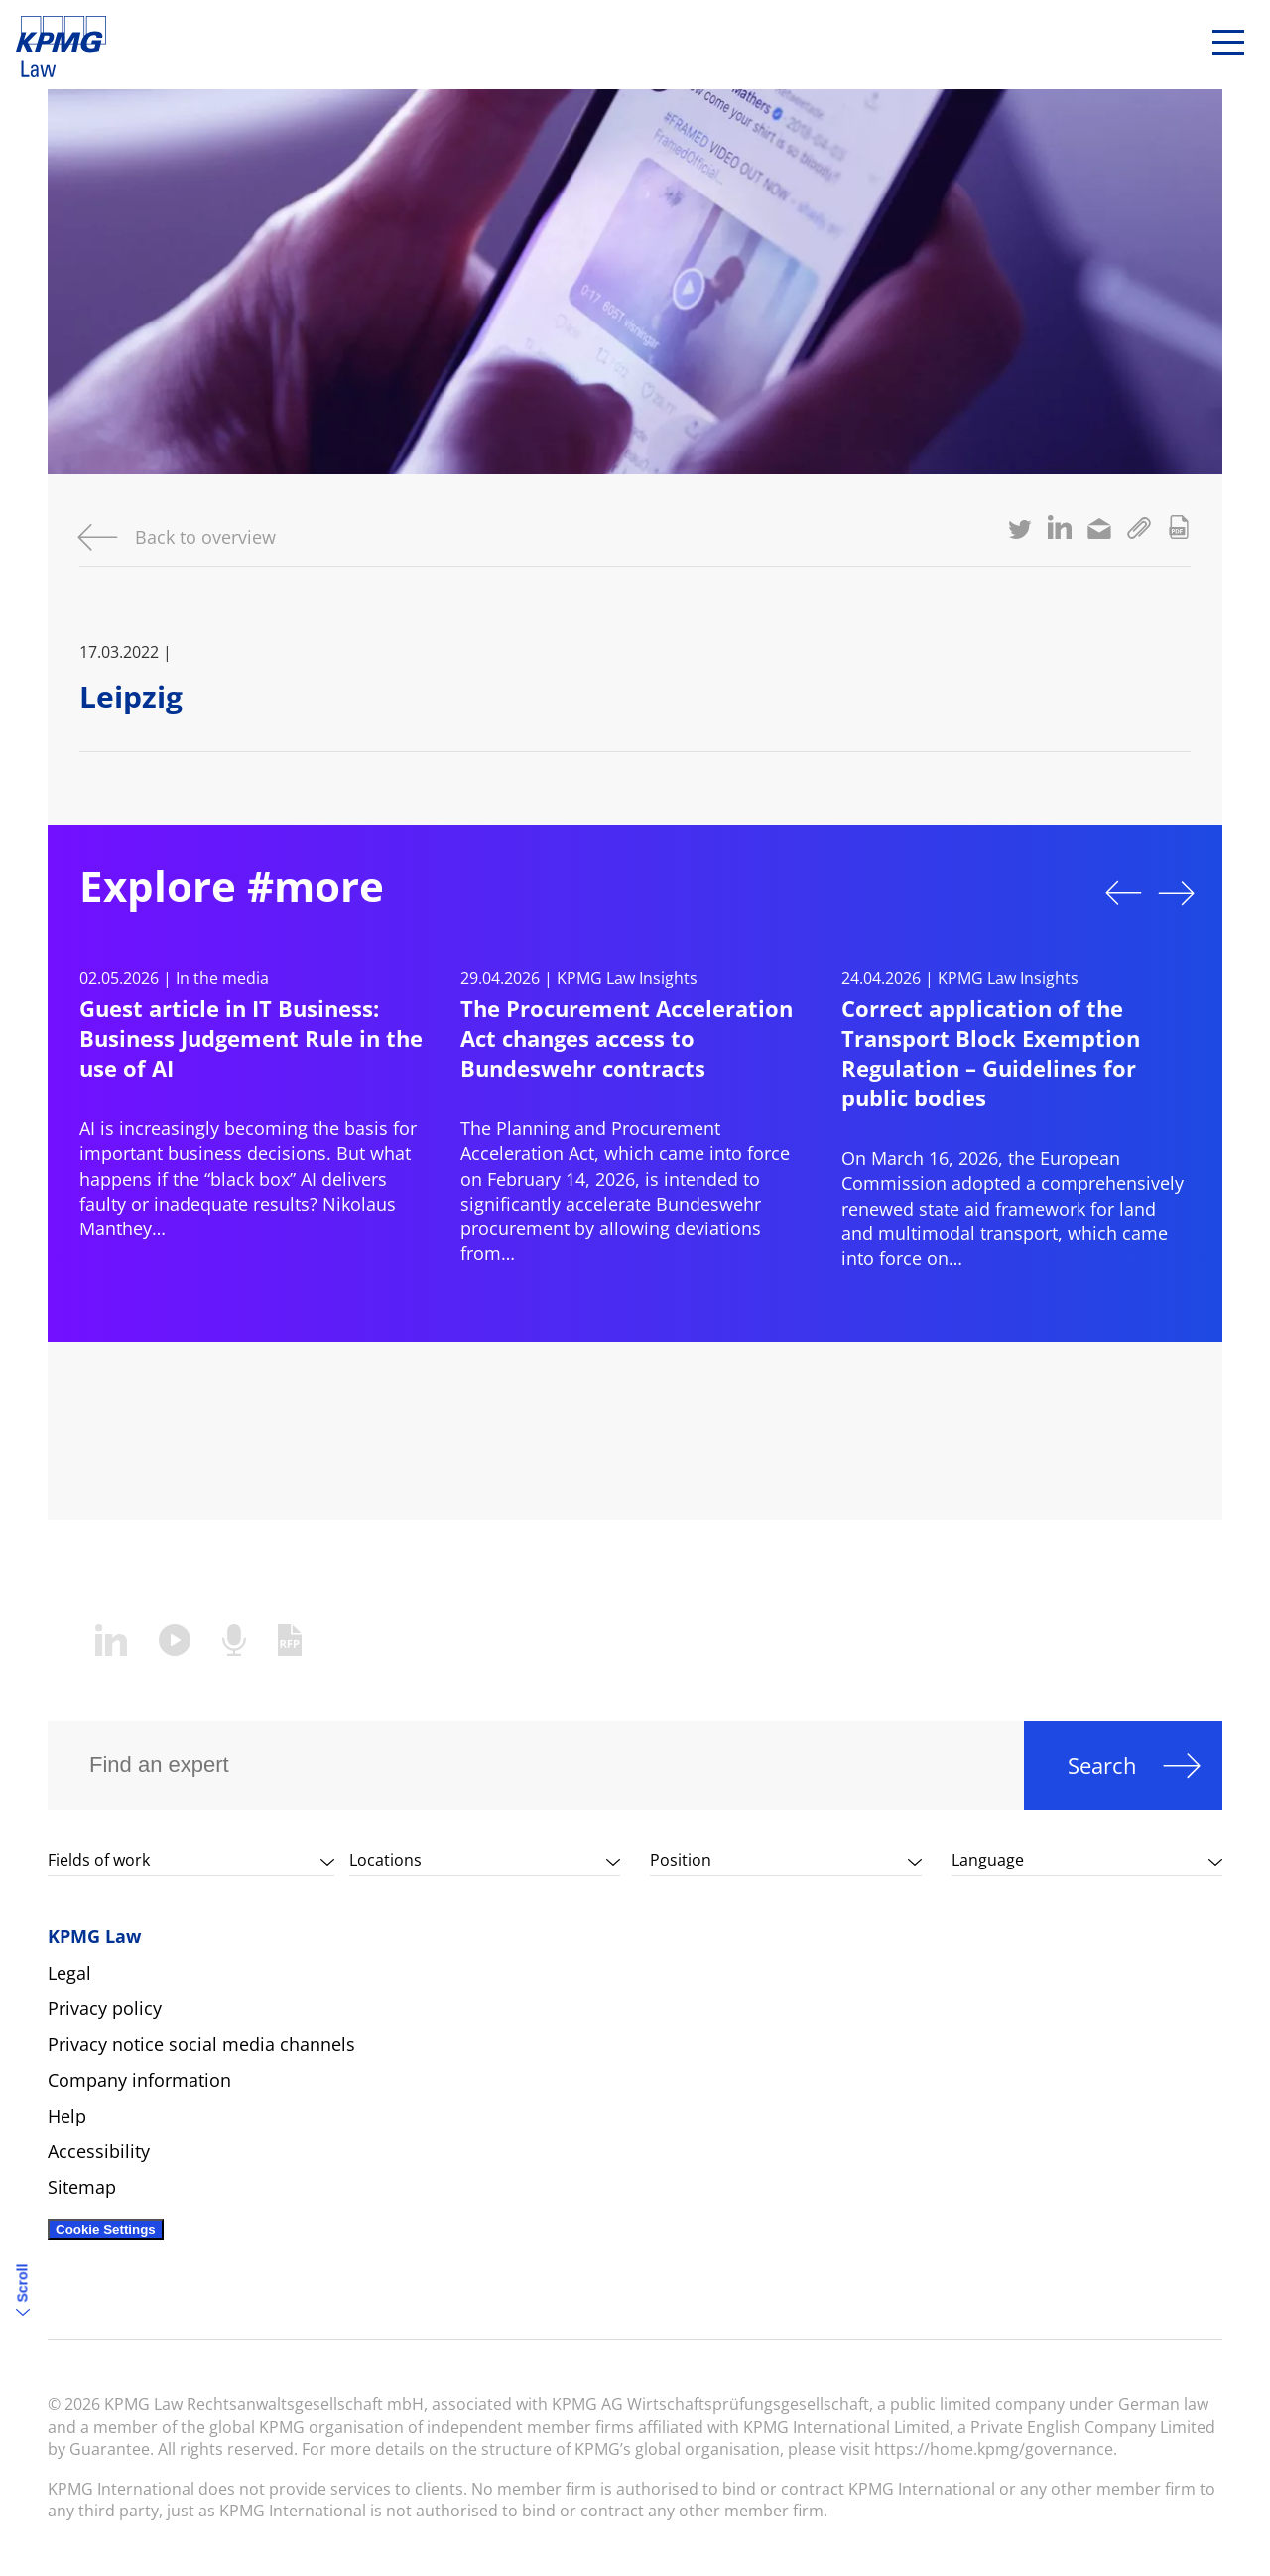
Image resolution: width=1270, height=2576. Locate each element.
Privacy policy (105, 2008)
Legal (69, 1973)
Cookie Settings (106, 2229)
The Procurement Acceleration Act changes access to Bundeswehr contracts (626, 1038)
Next (1177, 893)
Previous (1123, 893)
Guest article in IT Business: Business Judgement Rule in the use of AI (251, 1038)
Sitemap (82, 2187)
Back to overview (205, 537)
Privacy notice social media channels (201, 2044)
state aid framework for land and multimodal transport (998, 1221)
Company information (139, 2080)
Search (1102, 1765)
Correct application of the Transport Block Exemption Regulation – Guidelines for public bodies (990, 1052)
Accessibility (99, 2151)
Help (67, 2115)
